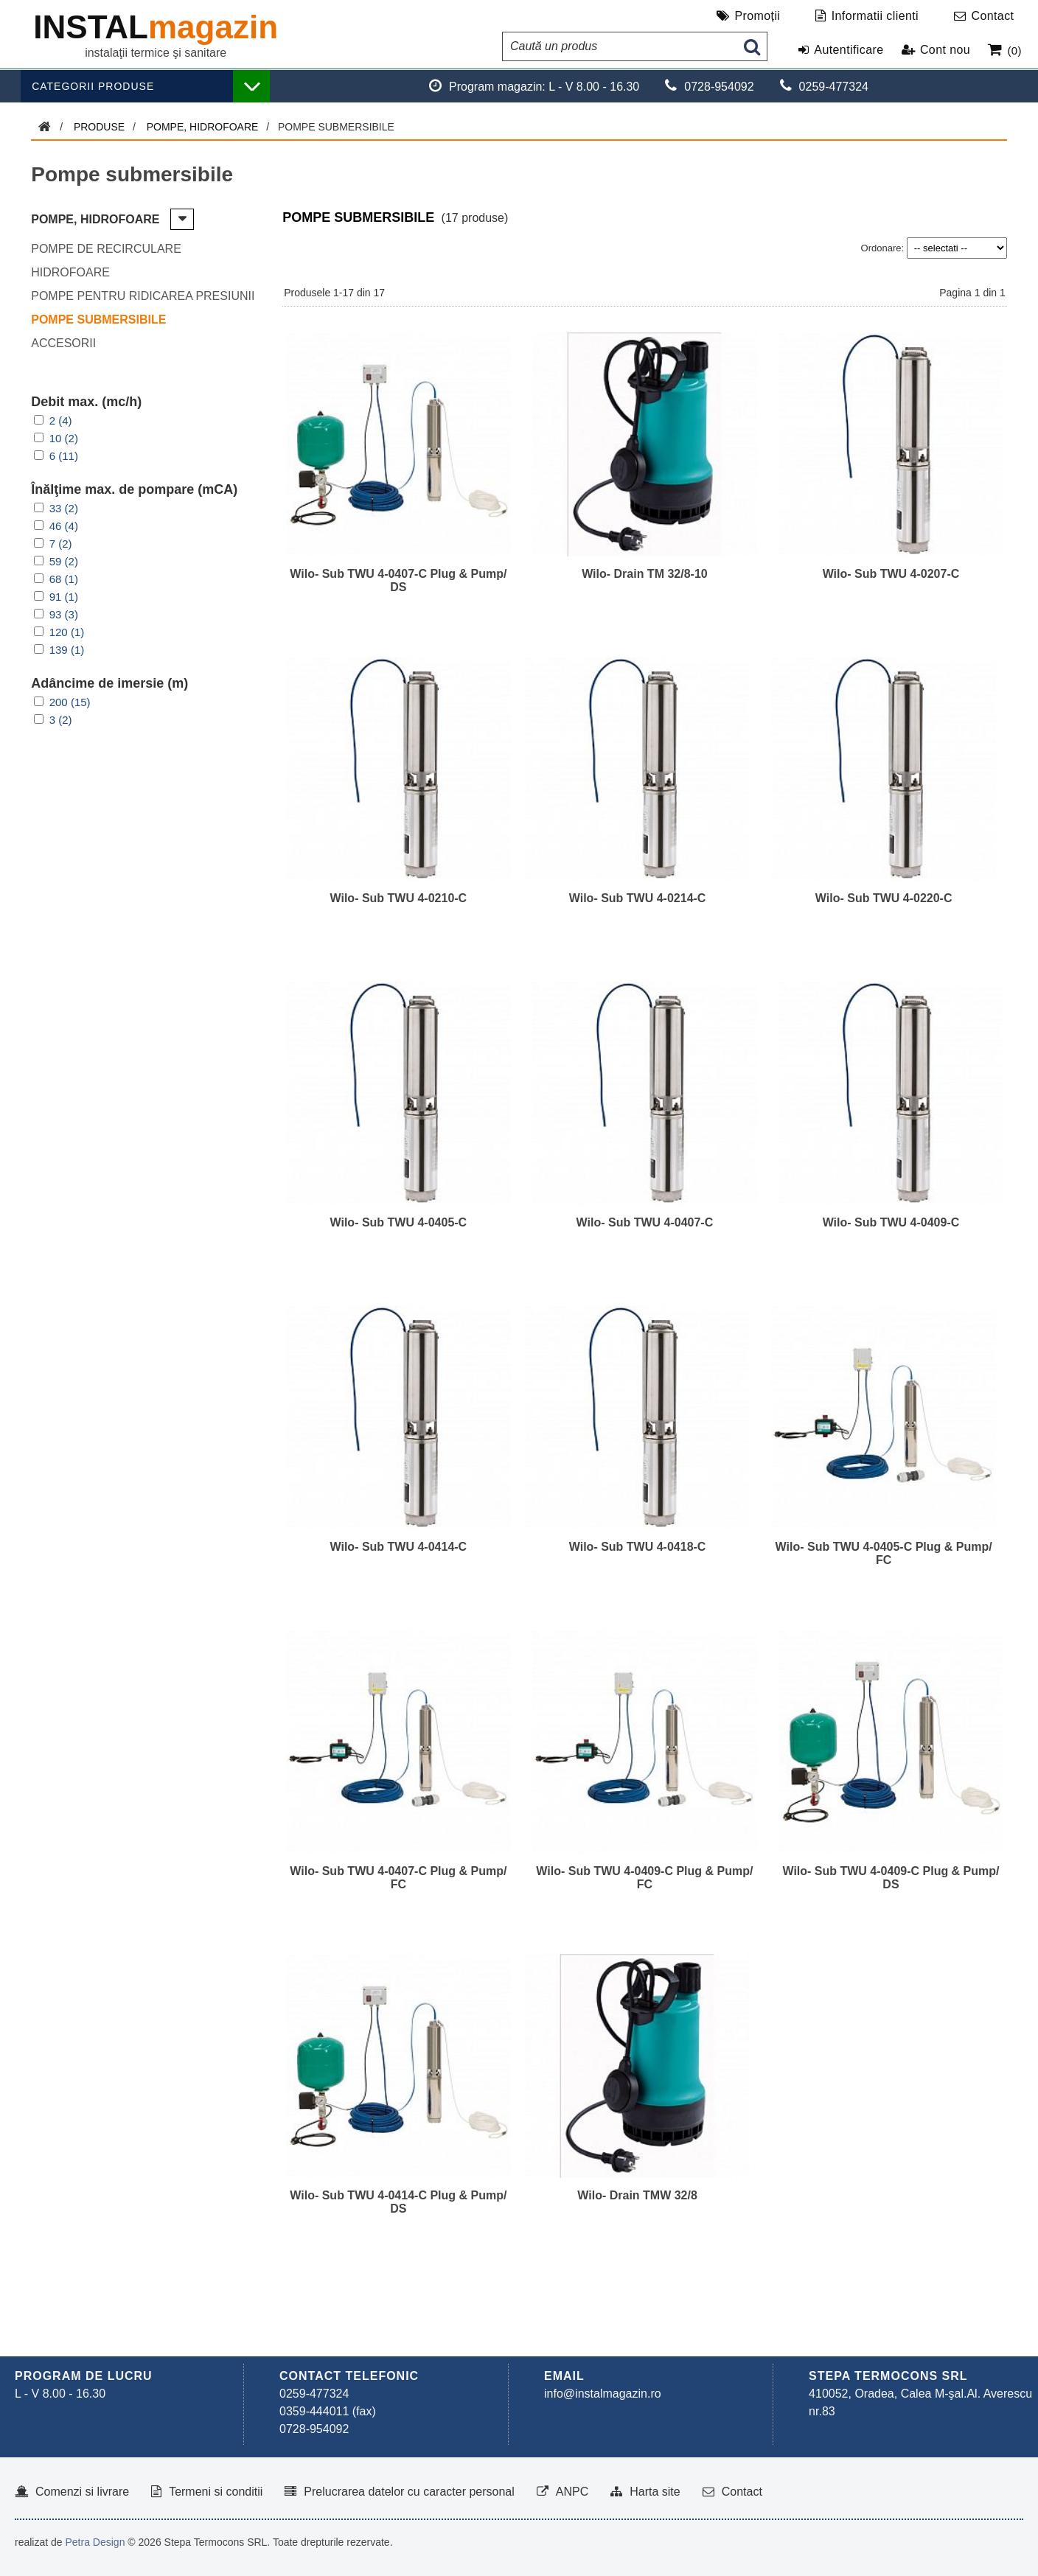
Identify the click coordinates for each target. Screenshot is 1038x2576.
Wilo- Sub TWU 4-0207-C (891, 574)
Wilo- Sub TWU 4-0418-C (637, 1546)
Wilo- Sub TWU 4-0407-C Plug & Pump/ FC (398, 1878)
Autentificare (848, 49)
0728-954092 (314, 2429)
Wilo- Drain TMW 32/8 (637, 2195)
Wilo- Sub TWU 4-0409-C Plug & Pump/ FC (644, 1878)
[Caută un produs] (620, 46)
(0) (1014, 50)
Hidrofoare (70, 272)
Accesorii (63, 343)
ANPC (572, 2491)
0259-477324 (314, 2393)
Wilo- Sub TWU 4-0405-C (398, 1222)
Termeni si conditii (215, 2491)
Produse (99, 127)
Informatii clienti (875, 16)
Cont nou (945, 49)
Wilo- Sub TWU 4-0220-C (883, 898)
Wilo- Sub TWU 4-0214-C (637, 898)
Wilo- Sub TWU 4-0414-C (398, 1546)
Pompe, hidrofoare (203, 127)
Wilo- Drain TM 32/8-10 (645, 574)
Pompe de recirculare (106, 248)
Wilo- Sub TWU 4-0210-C (398, 898)
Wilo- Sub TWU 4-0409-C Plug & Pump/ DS (890, 1878)
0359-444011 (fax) (327, 2411)
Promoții (757, 16)
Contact (992, 16)
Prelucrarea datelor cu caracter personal (409, 2491)
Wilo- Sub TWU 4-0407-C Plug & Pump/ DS (398, 580)
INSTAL (155, 27)
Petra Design (95, 2542)
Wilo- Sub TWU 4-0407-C (645, 1222)
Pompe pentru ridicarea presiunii (142, 296)
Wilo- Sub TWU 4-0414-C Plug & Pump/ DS (398, 2202)
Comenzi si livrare (82, 2491)
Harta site (655, 2491)
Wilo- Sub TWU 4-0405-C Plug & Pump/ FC (884, 1553)
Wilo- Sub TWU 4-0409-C (891, 1222)
